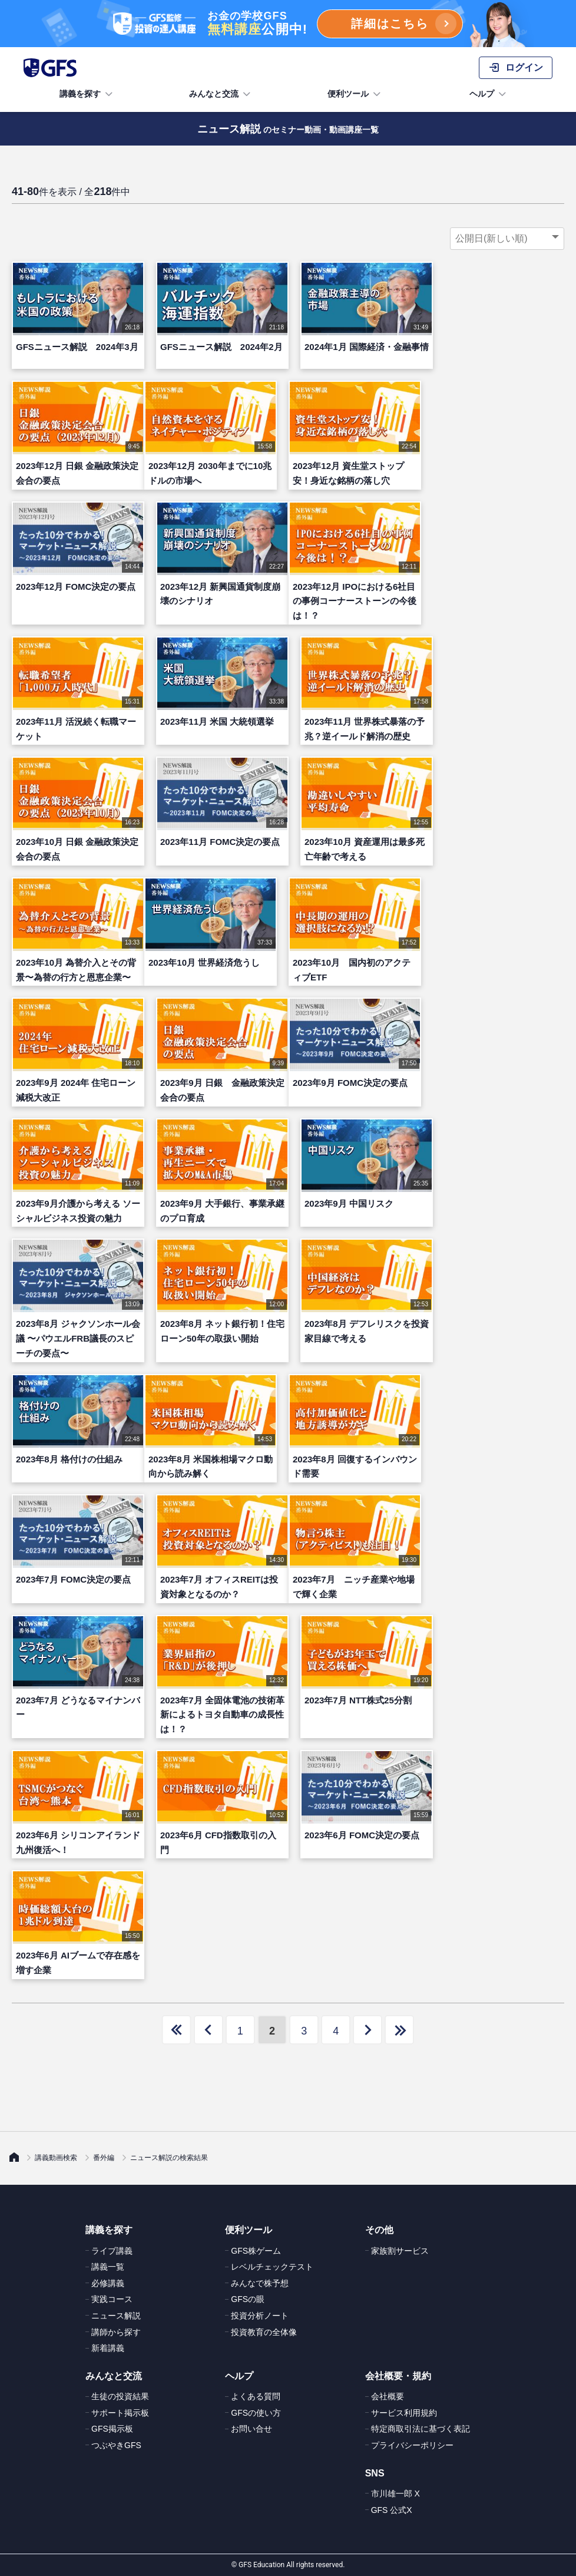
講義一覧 (107, 2266)
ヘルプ (488, 94)
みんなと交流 (221, 94)
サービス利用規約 (404, 2413)
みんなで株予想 (260, 2283)
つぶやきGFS (116, 2445)
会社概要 (387, 2396)
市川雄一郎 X (395, 2493)
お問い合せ (251, 2428)
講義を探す (87, 94)
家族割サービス (400, 2250)
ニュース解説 (116, 2315)
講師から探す (116, 2332)
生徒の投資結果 (120, 2396)
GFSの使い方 (256, 2413)
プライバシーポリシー (412, 2445)
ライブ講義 (112, 2250)
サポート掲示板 (120, 2413)
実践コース (112, 2299)
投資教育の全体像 (264, 2332)
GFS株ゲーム (256, 2250)
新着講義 (107, 2348)
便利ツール (355, 94)
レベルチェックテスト (272, 2266)
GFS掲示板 (112, 2428)
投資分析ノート (260, 2315)
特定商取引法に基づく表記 (420, 2428)
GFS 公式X (391, 2510)
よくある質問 (255, 2396)
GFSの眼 (247, 2299)
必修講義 (107, 2283)
